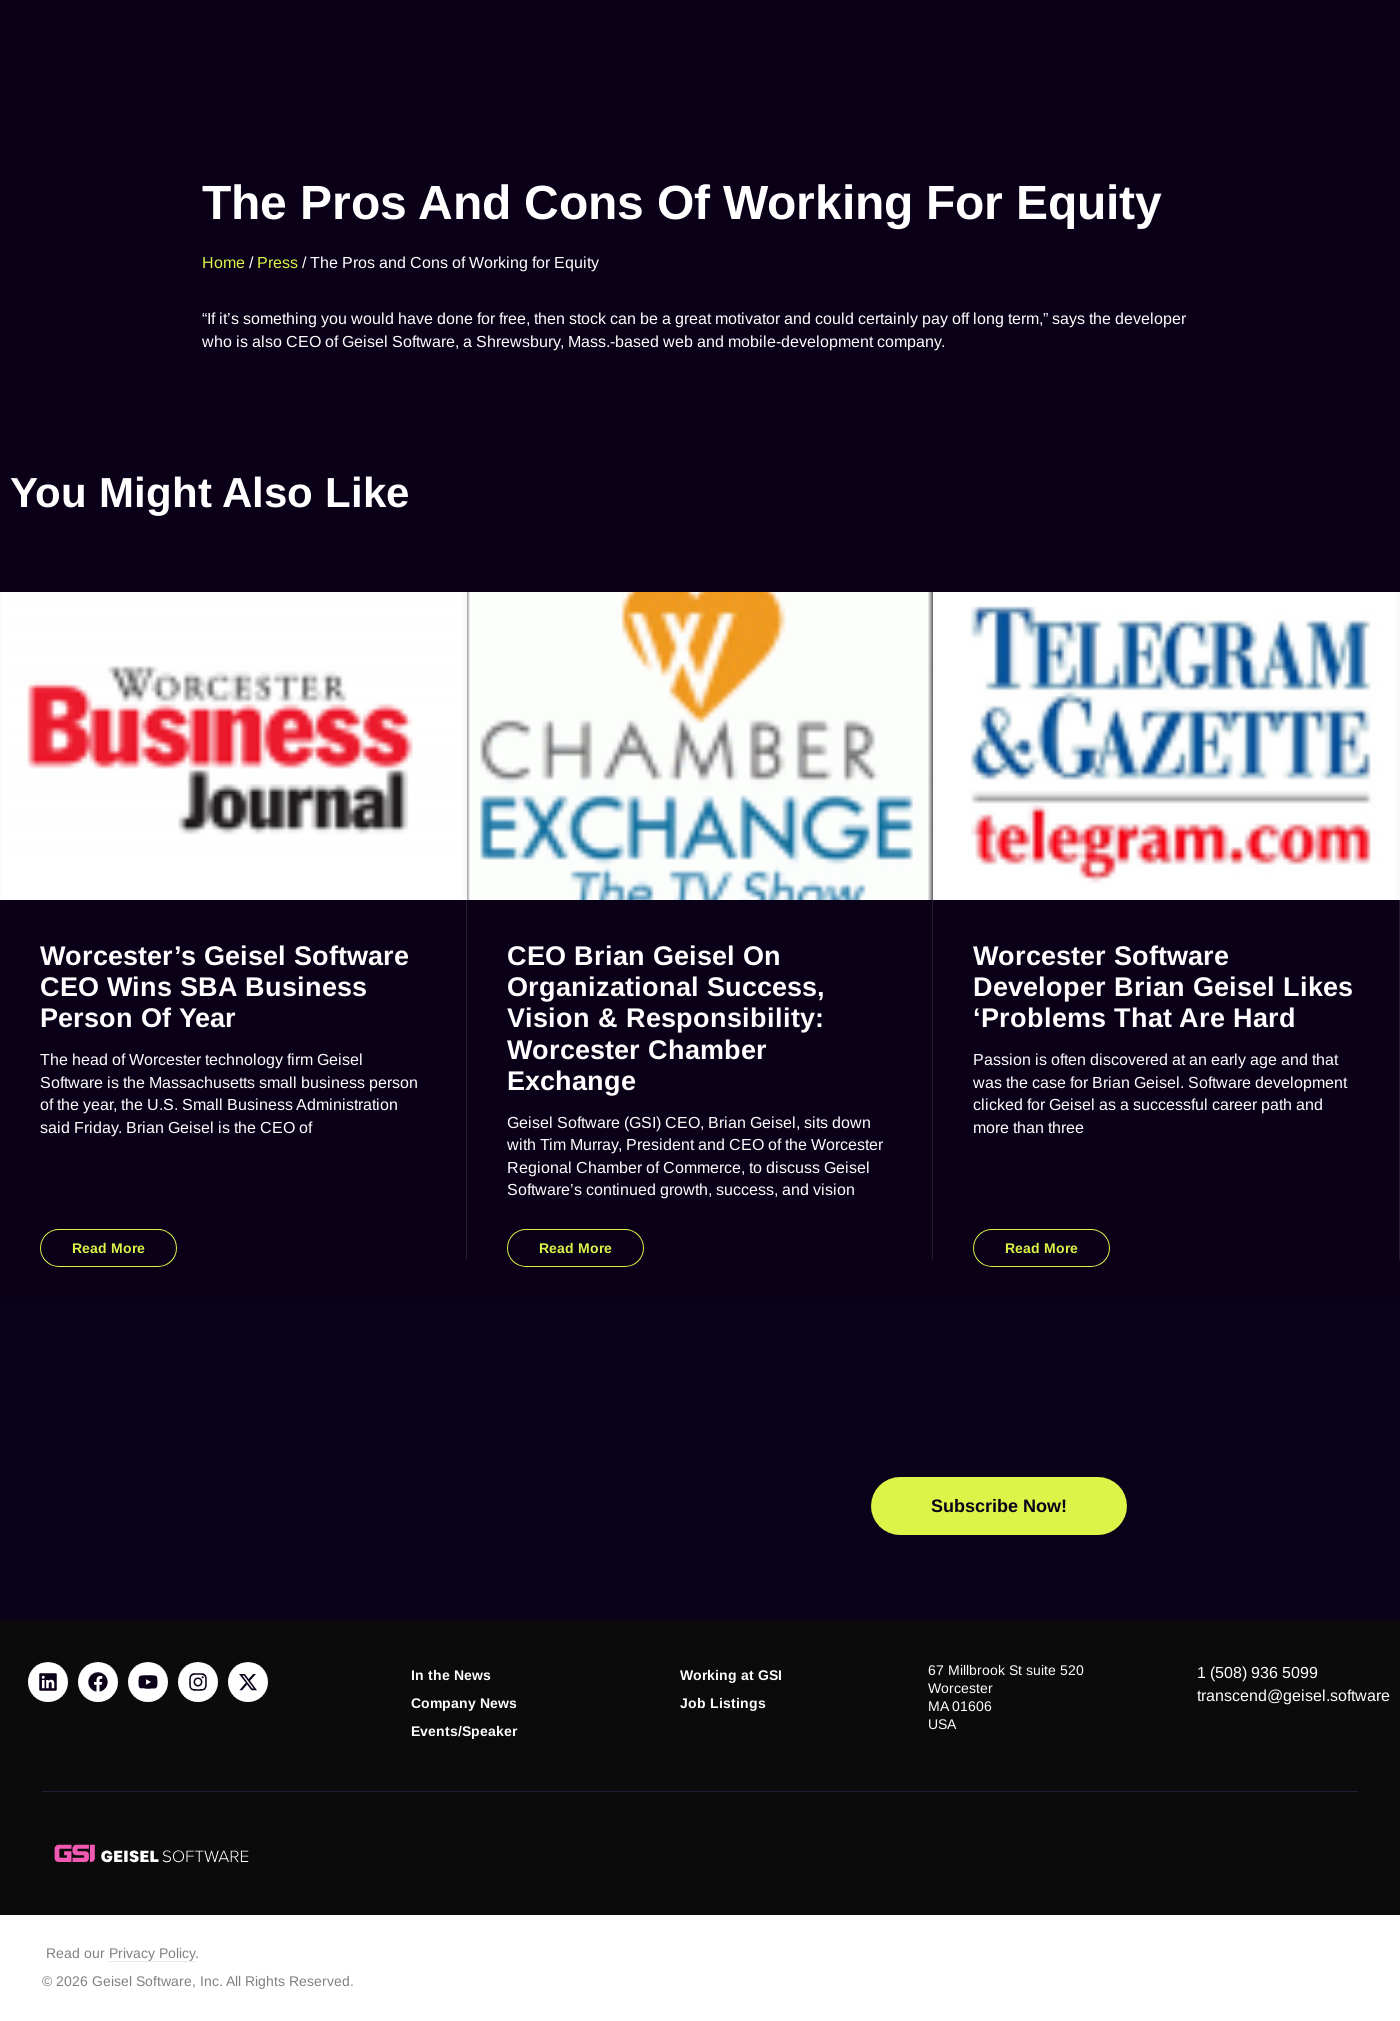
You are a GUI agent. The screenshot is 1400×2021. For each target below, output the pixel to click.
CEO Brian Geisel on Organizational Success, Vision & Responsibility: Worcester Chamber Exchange (666, 1018)
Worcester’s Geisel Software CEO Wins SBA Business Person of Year (224, 986)
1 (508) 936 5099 (1257, 1672)
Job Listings (723, 1703)
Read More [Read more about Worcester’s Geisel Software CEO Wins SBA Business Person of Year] (108, 1248)
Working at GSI (731, 1675)
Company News (464, 1703)
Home (223, 257)
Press (277, 257)
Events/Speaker (464, 1731)
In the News (451, 1675)
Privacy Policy (152, 1953)
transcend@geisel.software (1293, 1695)
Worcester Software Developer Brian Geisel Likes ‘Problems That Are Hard (1163, 986)
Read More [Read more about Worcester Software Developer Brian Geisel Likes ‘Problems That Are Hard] (1041, 1248)
